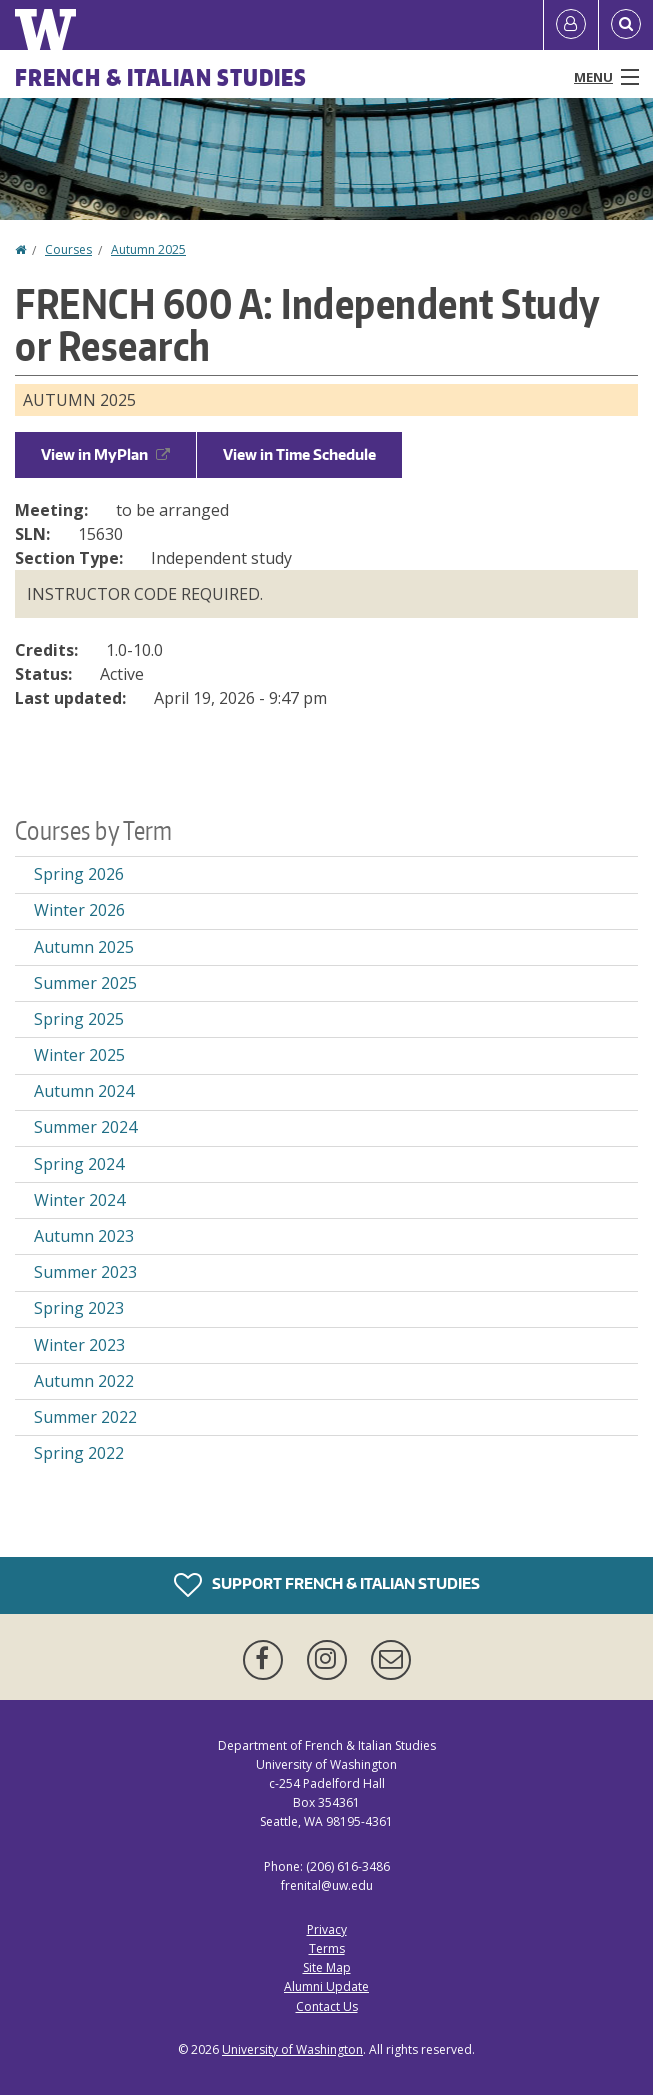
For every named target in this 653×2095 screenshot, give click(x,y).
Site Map (327, 1967)
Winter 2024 (79, 1200)
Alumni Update (326, 1986)
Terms (327, 1948)
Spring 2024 (79, 1164)
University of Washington (292, 2049)
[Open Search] (626, 25)
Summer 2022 (85, 1417)
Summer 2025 (85, 983)
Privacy (327, 1929)
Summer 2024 (85, 1127)
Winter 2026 (79, 910)
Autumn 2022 (84, 1381)
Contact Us (327, 2006)
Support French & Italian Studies (327, 1585)
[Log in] (571, 25)
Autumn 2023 (84, 1236)
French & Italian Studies (161, 77)
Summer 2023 (85, 1272)
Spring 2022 (79, 1453)
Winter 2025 (79, 1055)
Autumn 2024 (84, 1091)
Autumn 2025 (148, 249)
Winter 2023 (79, 1345)
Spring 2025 (79, 1019)
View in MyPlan (105, 454)
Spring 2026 (79, 874)
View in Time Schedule (299, 454)
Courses (68, 249)
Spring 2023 (79, 1308)
